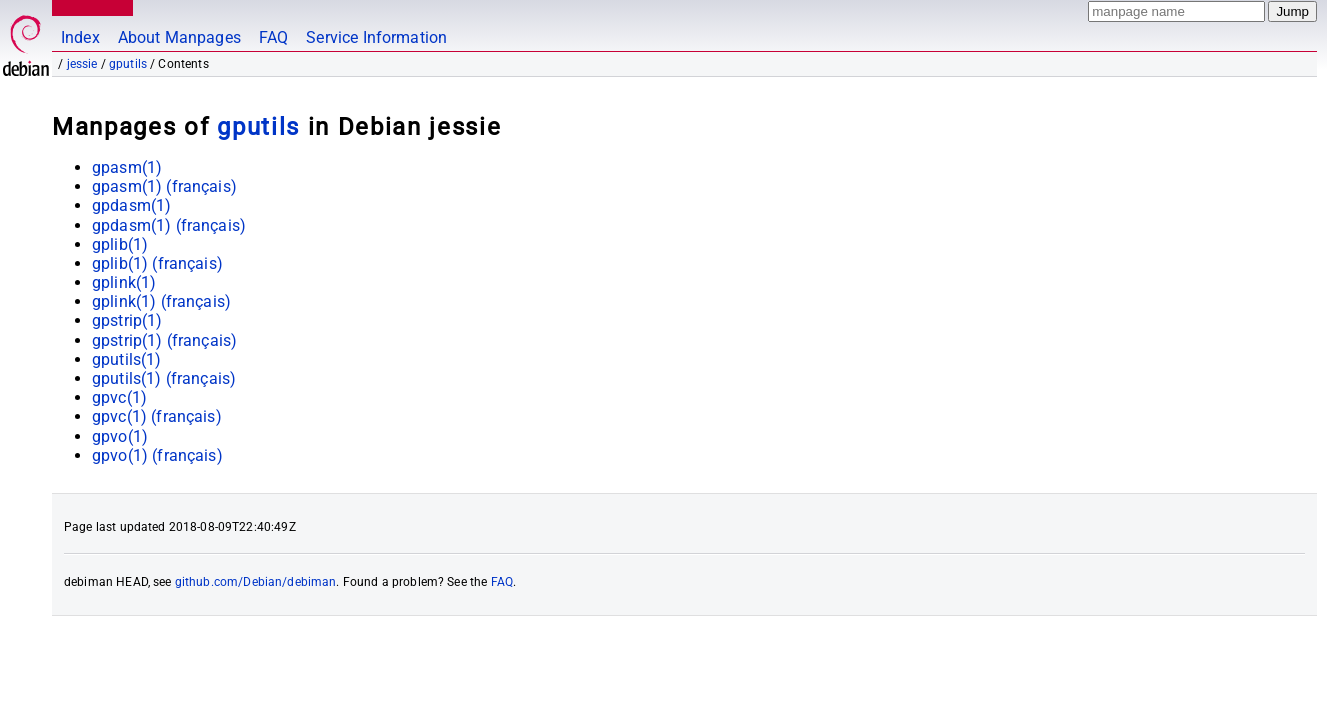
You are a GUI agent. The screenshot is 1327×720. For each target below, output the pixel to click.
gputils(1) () (164, 378)
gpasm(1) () (164, 186)
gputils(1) (127, 359)
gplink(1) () (161, 301)
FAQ (273, 37)
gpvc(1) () (157, 416)
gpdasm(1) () (169, 225)
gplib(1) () (157, 263)
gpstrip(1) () (164, 340)
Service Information (376, 37)
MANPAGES (89, 7)
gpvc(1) (119, 397)
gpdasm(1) (131, 205)
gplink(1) (124, 282)
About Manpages (179, 37)
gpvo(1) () (157, 455)
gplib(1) (120, 244)
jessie (82, 64)
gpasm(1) (127, 167)
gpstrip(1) (127, 320)
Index (80, 37)
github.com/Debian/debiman (256, 582)
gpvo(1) (120, 436)
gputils (128, 64)
